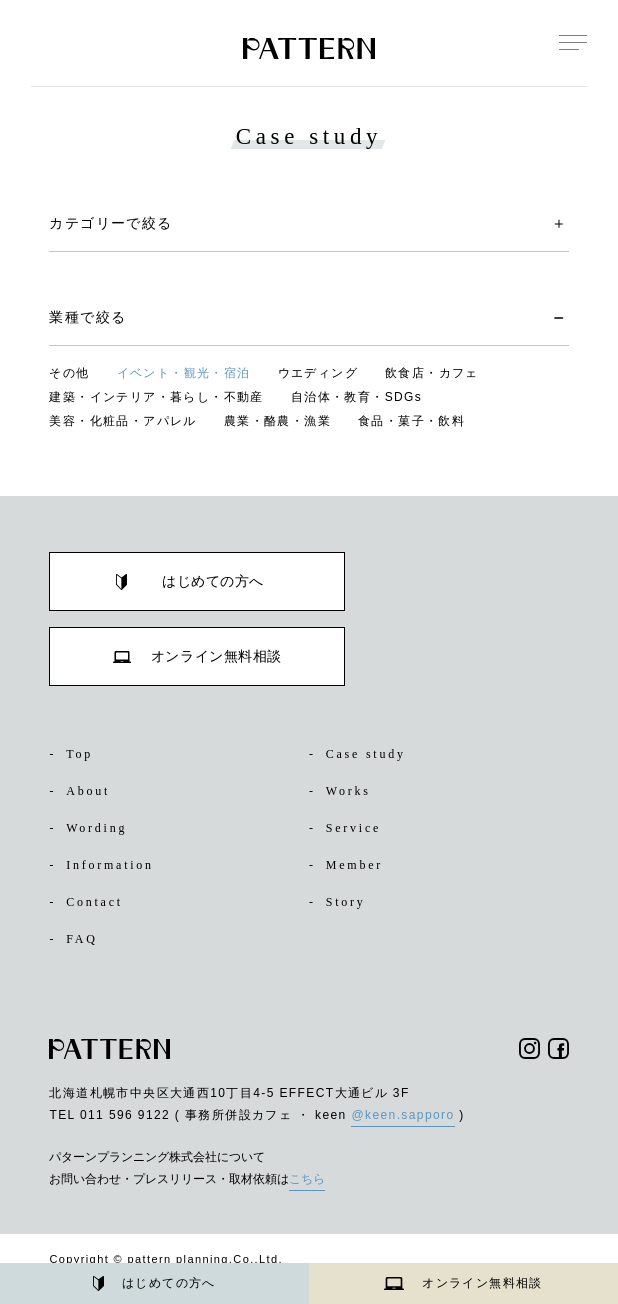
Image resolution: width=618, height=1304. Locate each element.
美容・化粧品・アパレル (122, 421)
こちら (307, 1179)
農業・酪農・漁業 (277, 421)
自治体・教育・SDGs (356, 397)
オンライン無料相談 (463, 1283)
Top (73, 754)
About (83, 791)
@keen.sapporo (402, 1115)
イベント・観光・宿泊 (184, 373)
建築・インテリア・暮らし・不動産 (156, 397)
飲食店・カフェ (432, 373)
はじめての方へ (154, 1284)
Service (349, 828)
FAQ (74, 939)
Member (350, 865)
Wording (92, 828)
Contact (91, 902)
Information (107, 865)
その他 (69, 373)
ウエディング (318, 373)
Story (341, 902)
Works (343, 791)
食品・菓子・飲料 (411, 421)
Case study (364, 754)
